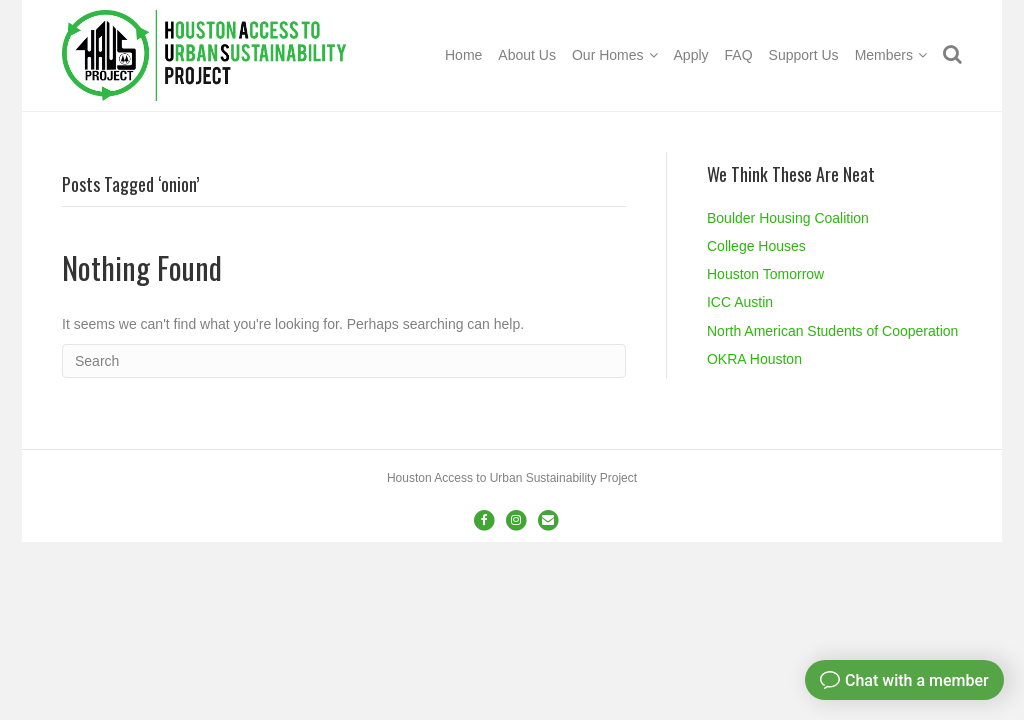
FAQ (739, 55)
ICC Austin (740, 302)
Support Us (804, 55)
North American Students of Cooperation (832, 331)
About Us (527, 55)
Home (463, 55)
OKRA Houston (754, 359)
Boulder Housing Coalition (788, 218)
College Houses (756, 246)
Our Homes (608, 55)
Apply (691, 55)
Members (884, 55)
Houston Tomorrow (765, 274)
